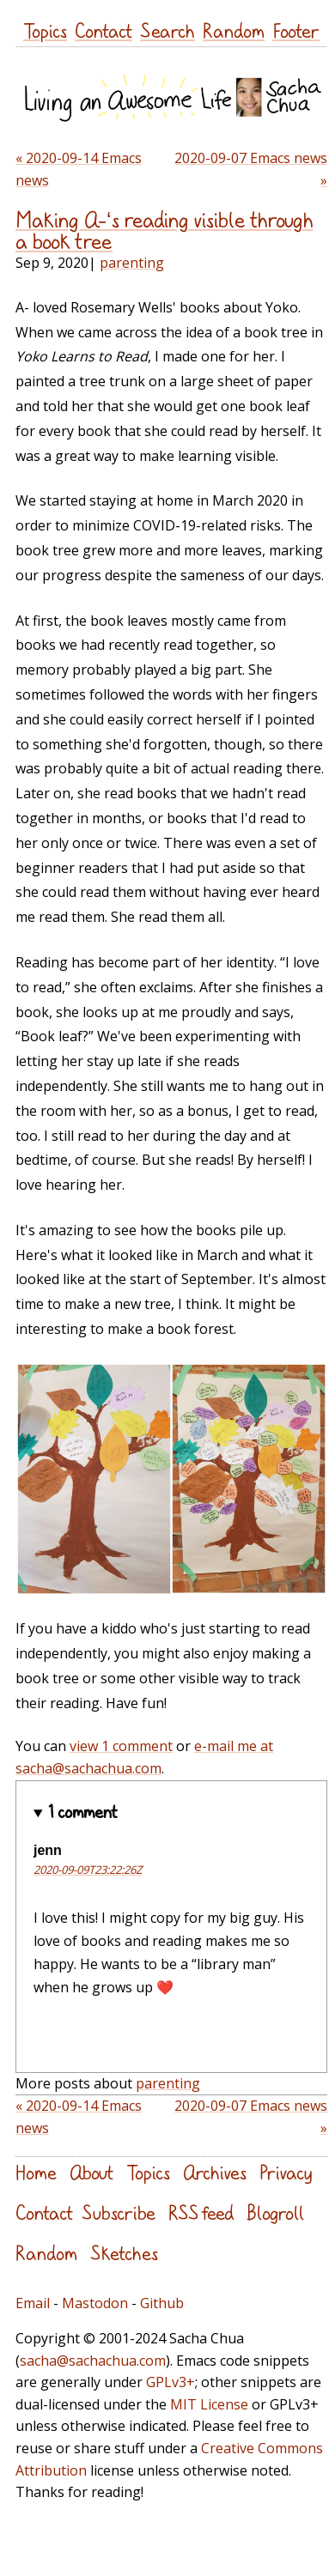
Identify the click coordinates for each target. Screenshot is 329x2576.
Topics (45, 30)
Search (167, 30)
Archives (215, 2172)
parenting (132, 262)
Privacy (285, 2172)
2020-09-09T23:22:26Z (88, 1869)
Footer (296, 30)
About (91, 2172)
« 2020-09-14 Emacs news (78, 169)
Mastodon (95, 2303)
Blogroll (275, 2212)
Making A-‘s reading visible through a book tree (164, 230)
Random (234, 30)
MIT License (209, 2404)
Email (32, 2303)
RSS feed (201, 2212)
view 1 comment (121, 1746)
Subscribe (118, 2212)
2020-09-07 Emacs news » (250, 169)
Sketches (124, 2252)
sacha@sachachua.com (93, 2360)
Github (162, 2303)
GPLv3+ (170, 2382)
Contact (103, 30)
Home (36, 2172)
